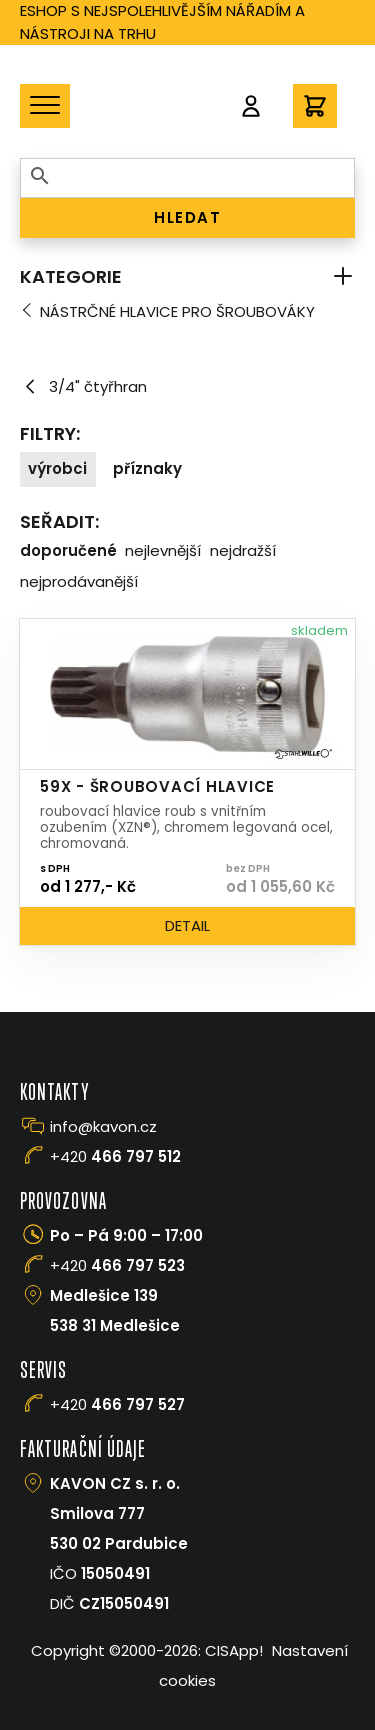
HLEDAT (187, 217)
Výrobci (57, 468)
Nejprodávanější (79, 581)
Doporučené (68, 550)
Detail (187, 925)
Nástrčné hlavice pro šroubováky (177, 311)
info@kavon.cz (103, 1126)
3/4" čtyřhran (83, 387)
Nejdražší (243, 550)
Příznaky (147, 468)
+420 (115, 1156)
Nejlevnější (163, 550)
